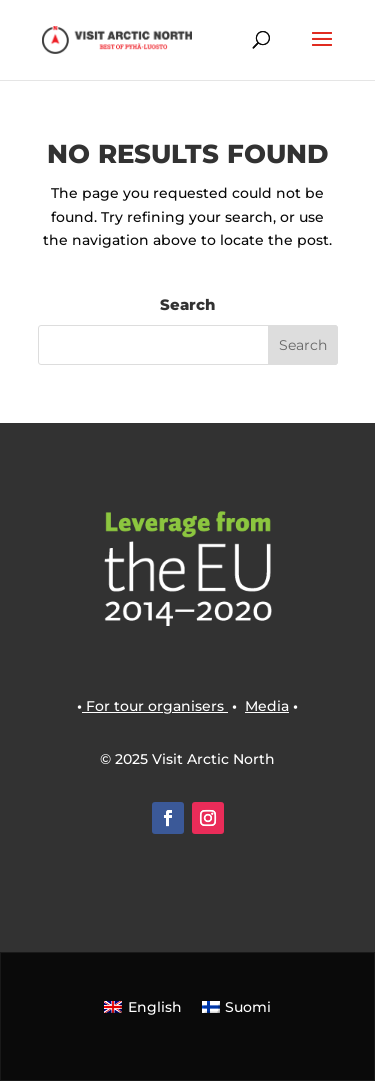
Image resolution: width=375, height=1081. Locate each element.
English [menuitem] (155, 1007)
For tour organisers (155, 706)
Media (267, 706)
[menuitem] (143, 1006)
